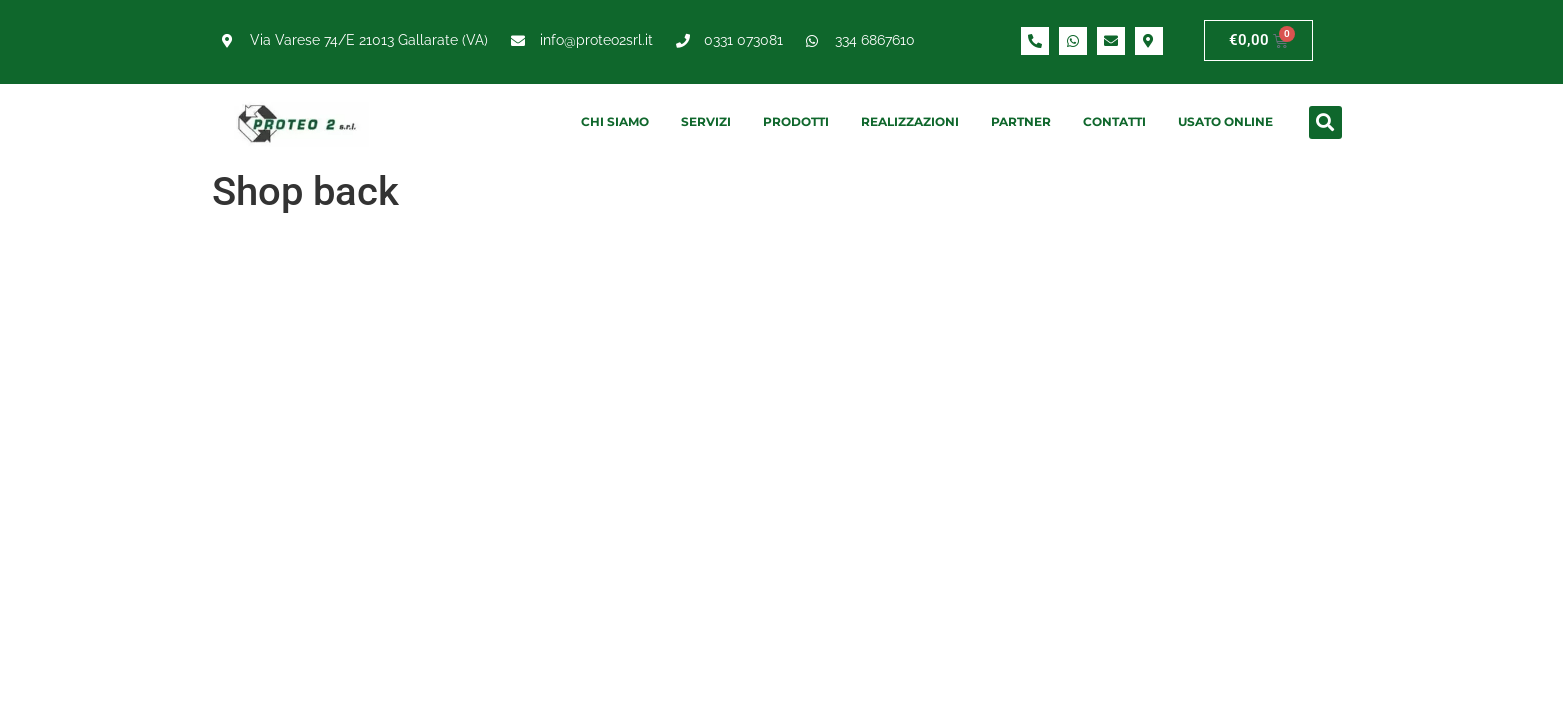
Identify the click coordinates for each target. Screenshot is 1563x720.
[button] (1325, 122)
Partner (1021, 121)
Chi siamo (615, 121)
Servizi (706, 121)
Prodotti (796, 121)
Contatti (1114, 121)
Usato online (1225, 121)
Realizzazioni (910, 121)
